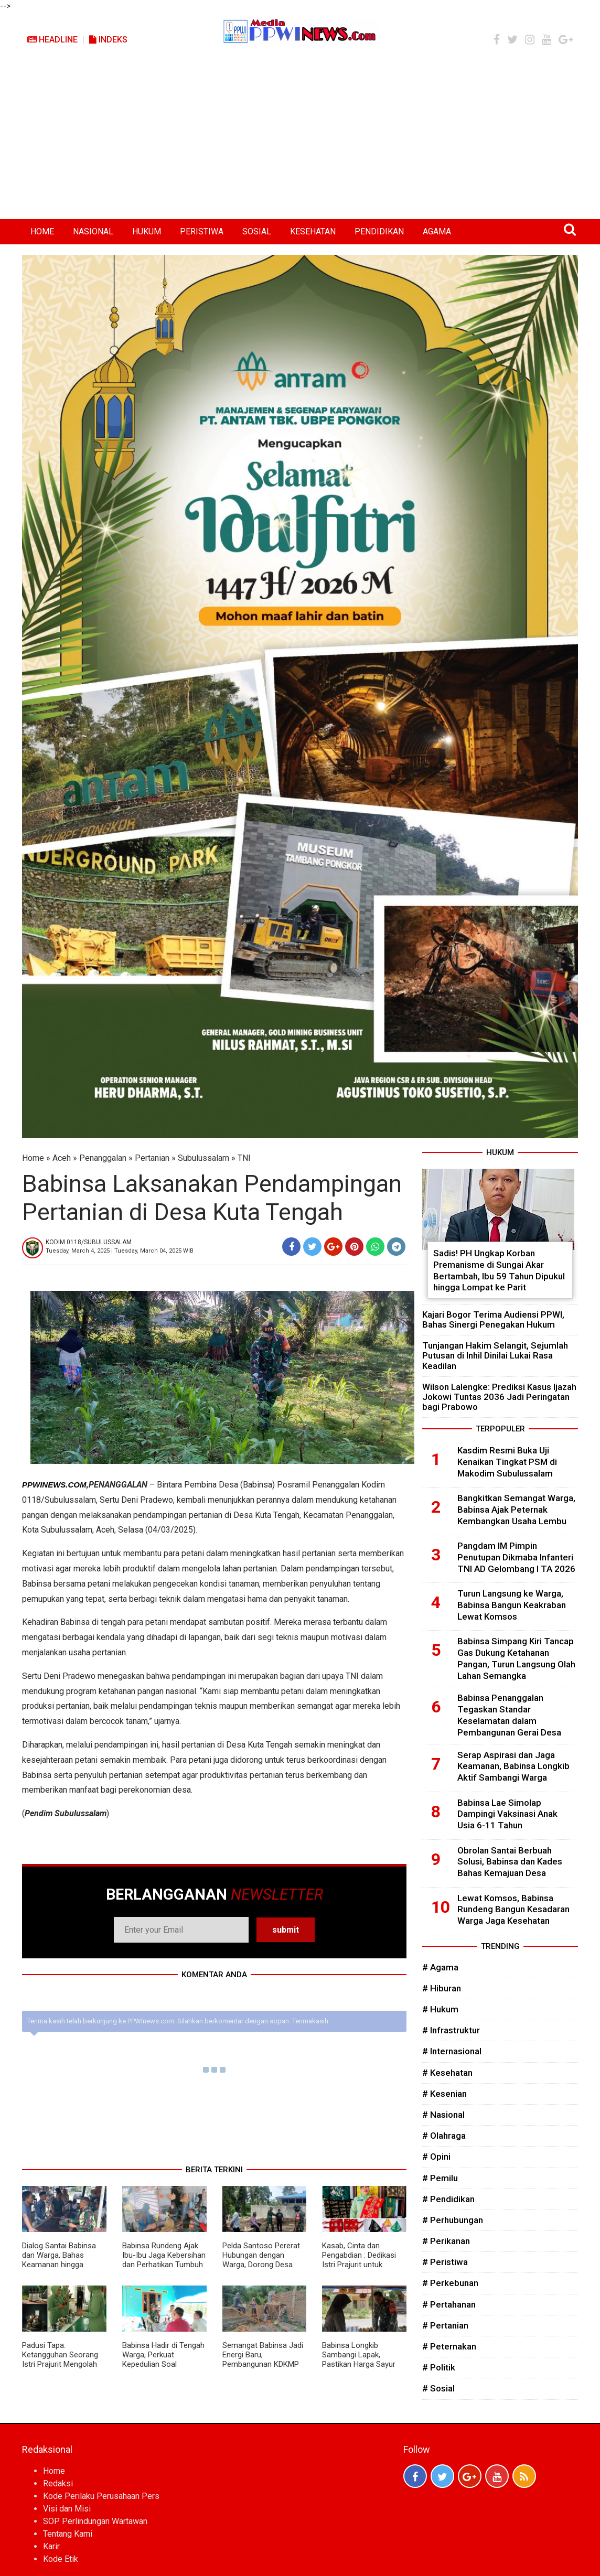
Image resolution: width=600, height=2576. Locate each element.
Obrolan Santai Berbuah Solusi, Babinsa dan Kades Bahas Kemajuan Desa (509, 1862)
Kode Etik (60, 2559)
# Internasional (451, 2051)
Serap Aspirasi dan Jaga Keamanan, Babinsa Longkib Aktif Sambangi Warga (513, 1766)
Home (33, 1158)
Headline (52, 40)
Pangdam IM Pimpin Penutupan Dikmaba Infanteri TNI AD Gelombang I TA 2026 (516, 1557)
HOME (42, 231)
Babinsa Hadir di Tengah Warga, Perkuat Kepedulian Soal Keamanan (163, 2359)
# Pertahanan (449, 2304)
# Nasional (443, 2114)
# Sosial (438, 2388)
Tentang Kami (67, 2534)
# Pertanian (445, 2325)
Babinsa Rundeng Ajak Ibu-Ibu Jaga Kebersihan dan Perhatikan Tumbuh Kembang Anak (164, 2260)
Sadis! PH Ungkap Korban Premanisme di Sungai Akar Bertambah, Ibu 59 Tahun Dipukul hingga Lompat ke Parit (499, 1270)
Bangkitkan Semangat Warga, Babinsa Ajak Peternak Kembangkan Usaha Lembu (516, 1509)
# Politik (438, 2367)
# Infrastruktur (451, 2030)
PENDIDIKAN (379, 231)
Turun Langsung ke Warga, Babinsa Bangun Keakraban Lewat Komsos (511, 1605)
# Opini (436, 2156)
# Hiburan (441, 1988)
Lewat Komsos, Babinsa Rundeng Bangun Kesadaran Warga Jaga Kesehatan (513, 1909)
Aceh (61, 1158)
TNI (244, 1158)
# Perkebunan (450, 2283)
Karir (51, 2546)
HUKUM (146, 231)
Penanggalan (102, 1158)
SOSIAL (256, 231)
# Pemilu (440, 2178)
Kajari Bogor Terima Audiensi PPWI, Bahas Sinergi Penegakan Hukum (493, 1319)
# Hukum (440, 2009)
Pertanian (152, 1158)
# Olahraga (444, 2135)
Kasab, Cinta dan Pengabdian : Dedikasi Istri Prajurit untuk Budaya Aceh (359, 2260)
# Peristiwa (445, 2262)
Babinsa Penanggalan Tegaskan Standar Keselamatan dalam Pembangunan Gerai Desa (509, 1715)
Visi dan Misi (67, 2509)
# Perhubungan (452, 2220)
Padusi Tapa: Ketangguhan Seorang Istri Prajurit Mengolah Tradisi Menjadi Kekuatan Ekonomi (60, 2364)
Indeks (108, 40)
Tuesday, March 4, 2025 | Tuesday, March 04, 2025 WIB (120, 1250)
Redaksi (58, 2483)
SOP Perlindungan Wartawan (95, 2521)
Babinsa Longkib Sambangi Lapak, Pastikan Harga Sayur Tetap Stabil (358, 2359)
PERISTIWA (201, 231)
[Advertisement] (300, 140)
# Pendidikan (448, 2199)
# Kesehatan (447, 2072)
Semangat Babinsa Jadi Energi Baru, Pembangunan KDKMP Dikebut (262, 2359)
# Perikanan (446, 2241)
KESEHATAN (313, 231)
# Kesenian (444, 2093)
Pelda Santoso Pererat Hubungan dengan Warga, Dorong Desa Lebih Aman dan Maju (261, 2260)
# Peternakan (449, 2346)
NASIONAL (93, 231)
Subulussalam (203, 1158)
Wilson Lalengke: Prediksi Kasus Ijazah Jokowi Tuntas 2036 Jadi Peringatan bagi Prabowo (499, 1397)
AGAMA (437, 231)
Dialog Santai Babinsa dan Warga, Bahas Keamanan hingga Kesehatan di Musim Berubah (59, 2264)
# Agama (440, 1967)
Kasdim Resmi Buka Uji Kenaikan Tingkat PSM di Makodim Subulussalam (507, 1462)
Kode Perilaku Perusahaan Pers (101, 2496)
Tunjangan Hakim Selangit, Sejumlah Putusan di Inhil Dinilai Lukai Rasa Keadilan (495, 1355)
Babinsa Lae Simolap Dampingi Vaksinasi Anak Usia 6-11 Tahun (507, 1814)
